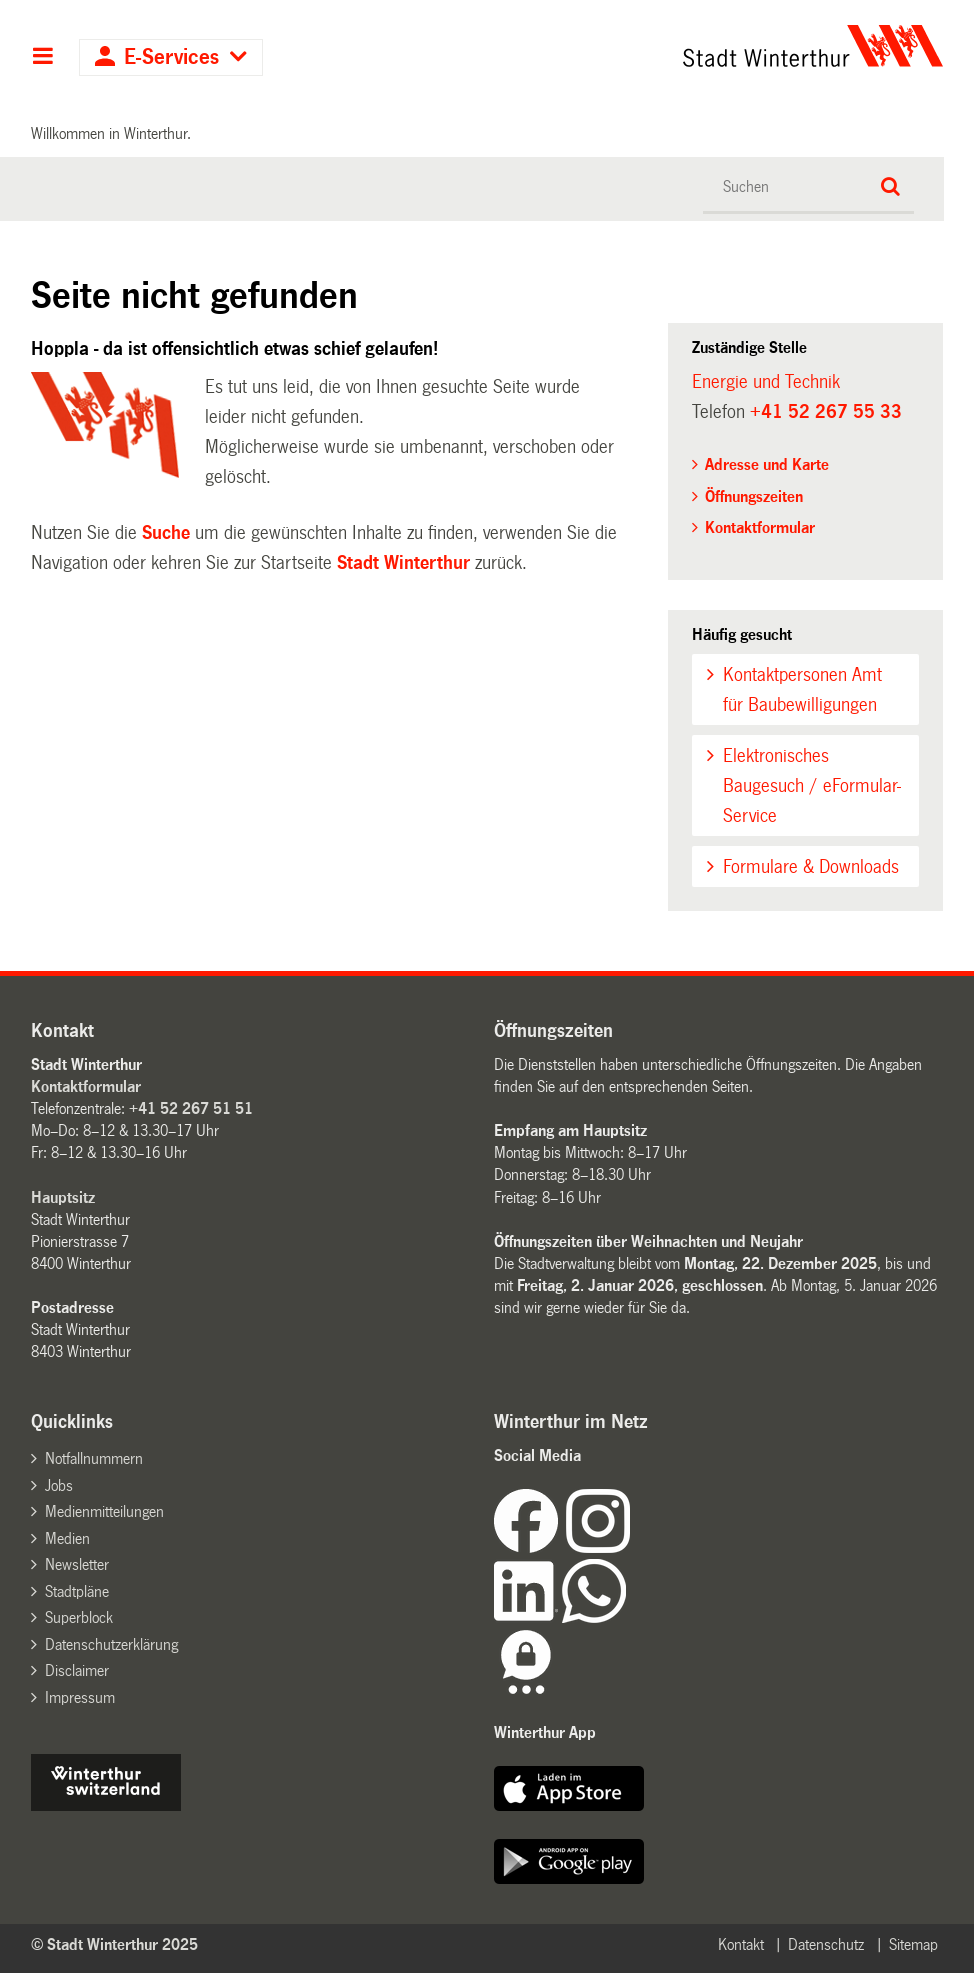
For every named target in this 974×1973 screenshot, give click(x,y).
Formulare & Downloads (811, 867)
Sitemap (913, 1944)
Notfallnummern (94, 1458)
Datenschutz (826, 1944)
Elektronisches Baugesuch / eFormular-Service (812, 786)
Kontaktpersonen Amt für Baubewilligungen (802, 690)
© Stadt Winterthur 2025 (114, 1944)
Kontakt (741, 1944)
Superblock (79, 1617)
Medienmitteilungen (104, 1511)
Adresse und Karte (767, 464)
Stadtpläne (77, 1591)
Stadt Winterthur (403, 563)
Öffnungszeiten (754, 496)
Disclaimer (77, 1670)
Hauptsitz (63, 1197)
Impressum (80, 1697)
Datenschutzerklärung (111, 1644)
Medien (67, 1538)
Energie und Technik (766, 382)
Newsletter (77, 1564)
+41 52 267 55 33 (826, 412)
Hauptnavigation (42, 58)
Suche (166, 533)
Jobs (59, 1485)
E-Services (171, 57)
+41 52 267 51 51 (191, 1108)
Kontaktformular (760, 527)
